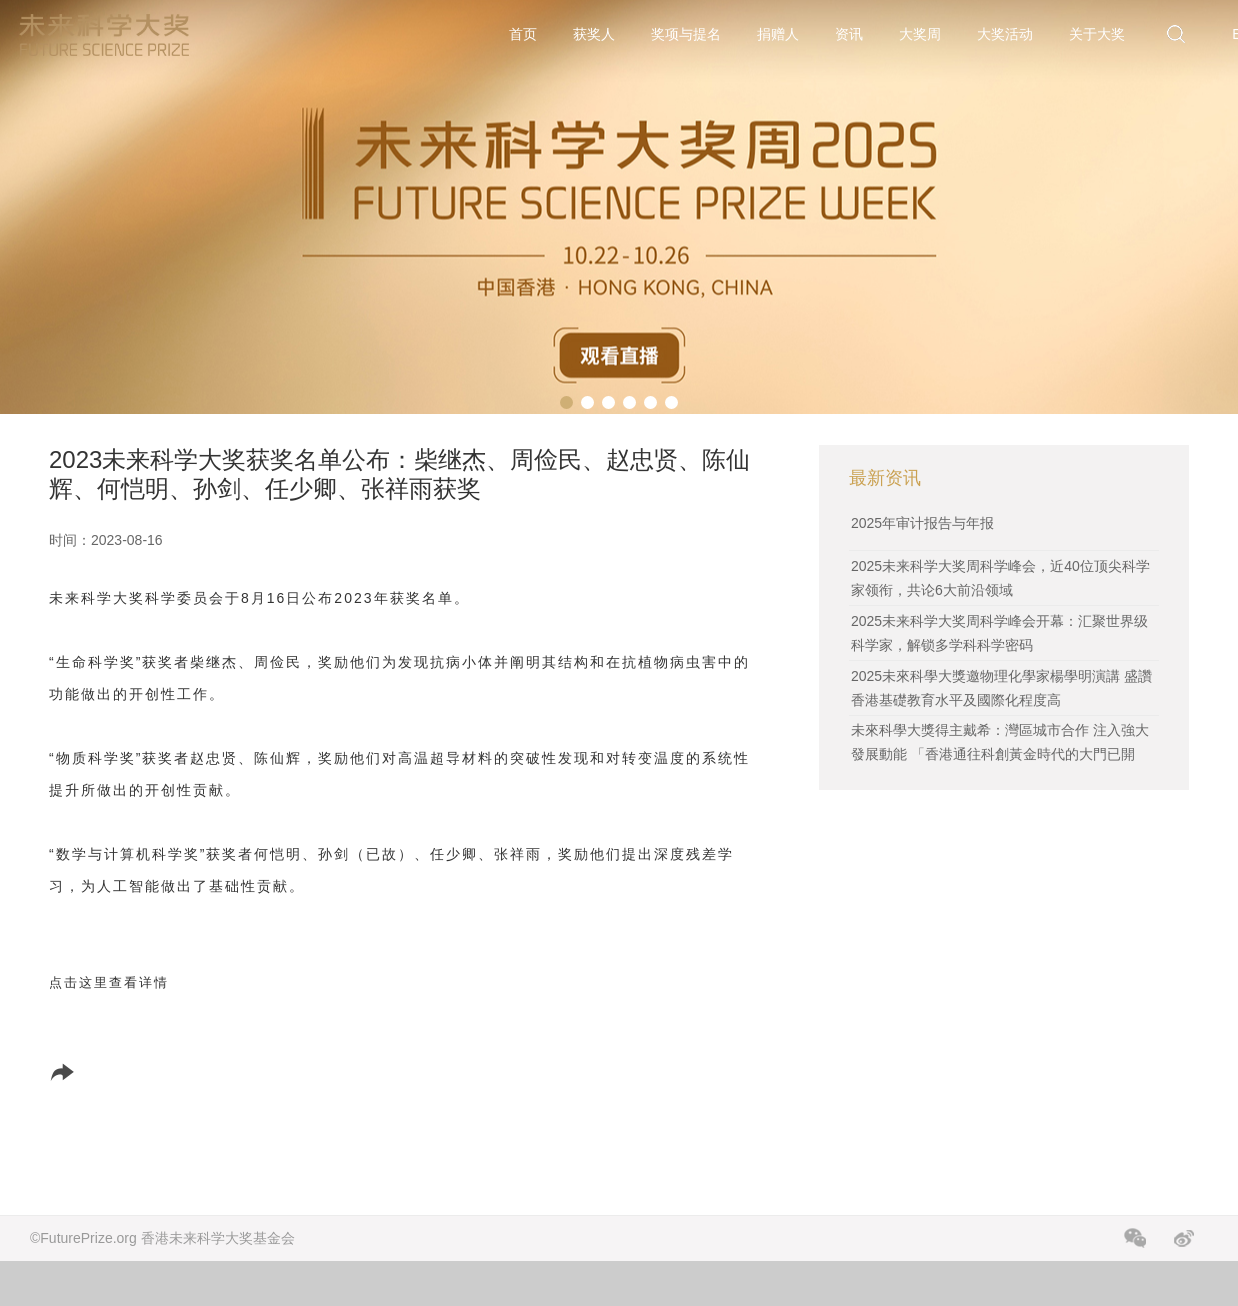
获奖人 (594, 34)
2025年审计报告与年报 (922, 523)
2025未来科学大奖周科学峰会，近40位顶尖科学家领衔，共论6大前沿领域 (1000, 578)
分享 (86, 1072)
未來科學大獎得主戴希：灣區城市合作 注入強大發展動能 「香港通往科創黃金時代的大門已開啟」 (1000, 754)
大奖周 (920, 34)
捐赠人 (778, 34)
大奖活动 (1005, 34)
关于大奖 (1097, 34)
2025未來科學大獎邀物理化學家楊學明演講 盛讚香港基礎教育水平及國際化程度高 (1001, 688)
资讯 (849, 34)
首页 (523, 34)
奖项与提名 (686, 34)
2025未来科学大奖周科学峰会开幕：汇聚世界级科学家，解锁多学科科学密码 (999, 633)
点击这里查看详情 (109, 982)
